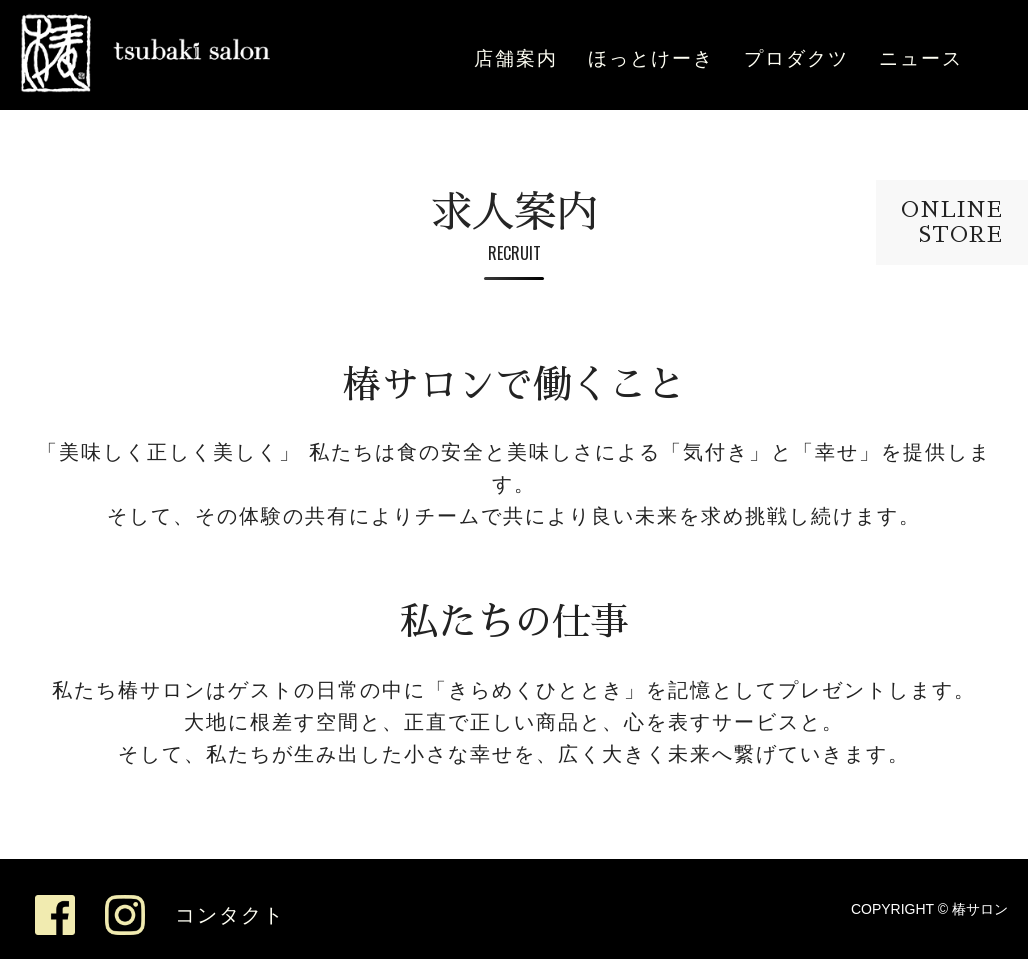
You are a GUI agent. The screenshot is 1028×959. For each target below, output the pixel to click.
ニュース (921, 58)
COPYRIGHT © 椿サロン (929, 909)
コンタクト (230, 914)
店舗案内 (516, 58)
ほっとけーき (651, 58)
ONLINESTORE (952, 222)
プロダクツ (796, 58)
